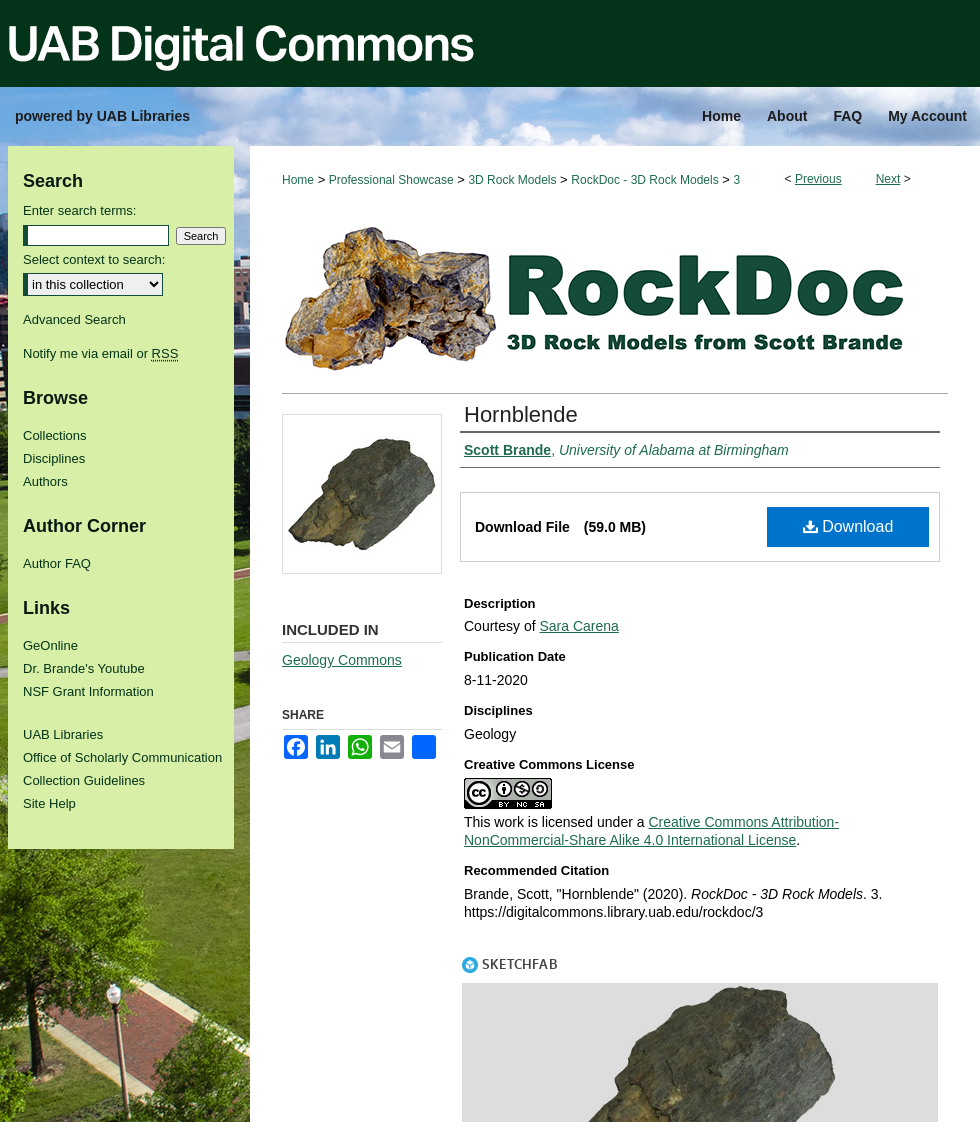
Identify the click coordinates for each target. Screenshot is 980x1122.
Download (848, 526)
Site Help (49, 803)
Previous (818, 179)
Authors (45, 481)
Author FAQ (57, 563)
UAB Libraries (63, 734)
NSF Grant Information (88, 691)
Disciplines (54, 458)
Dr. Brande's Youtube (84, 668)
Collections (55, 435)
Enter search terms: (79, 210)
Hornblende (521, 414)
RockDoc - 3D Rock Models (644, 180)
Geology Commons (342, 660)
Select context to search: (94, 259)
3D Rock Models (512, 180)
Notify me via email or (100, 353)
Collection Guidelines (84, 780)
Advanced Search (74, 319)
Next (888, 179)
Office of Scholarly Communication (122, 757)
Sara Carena (578, 626)
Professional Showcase (391, 180)
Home (298, 180)
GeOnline (50, 645)
